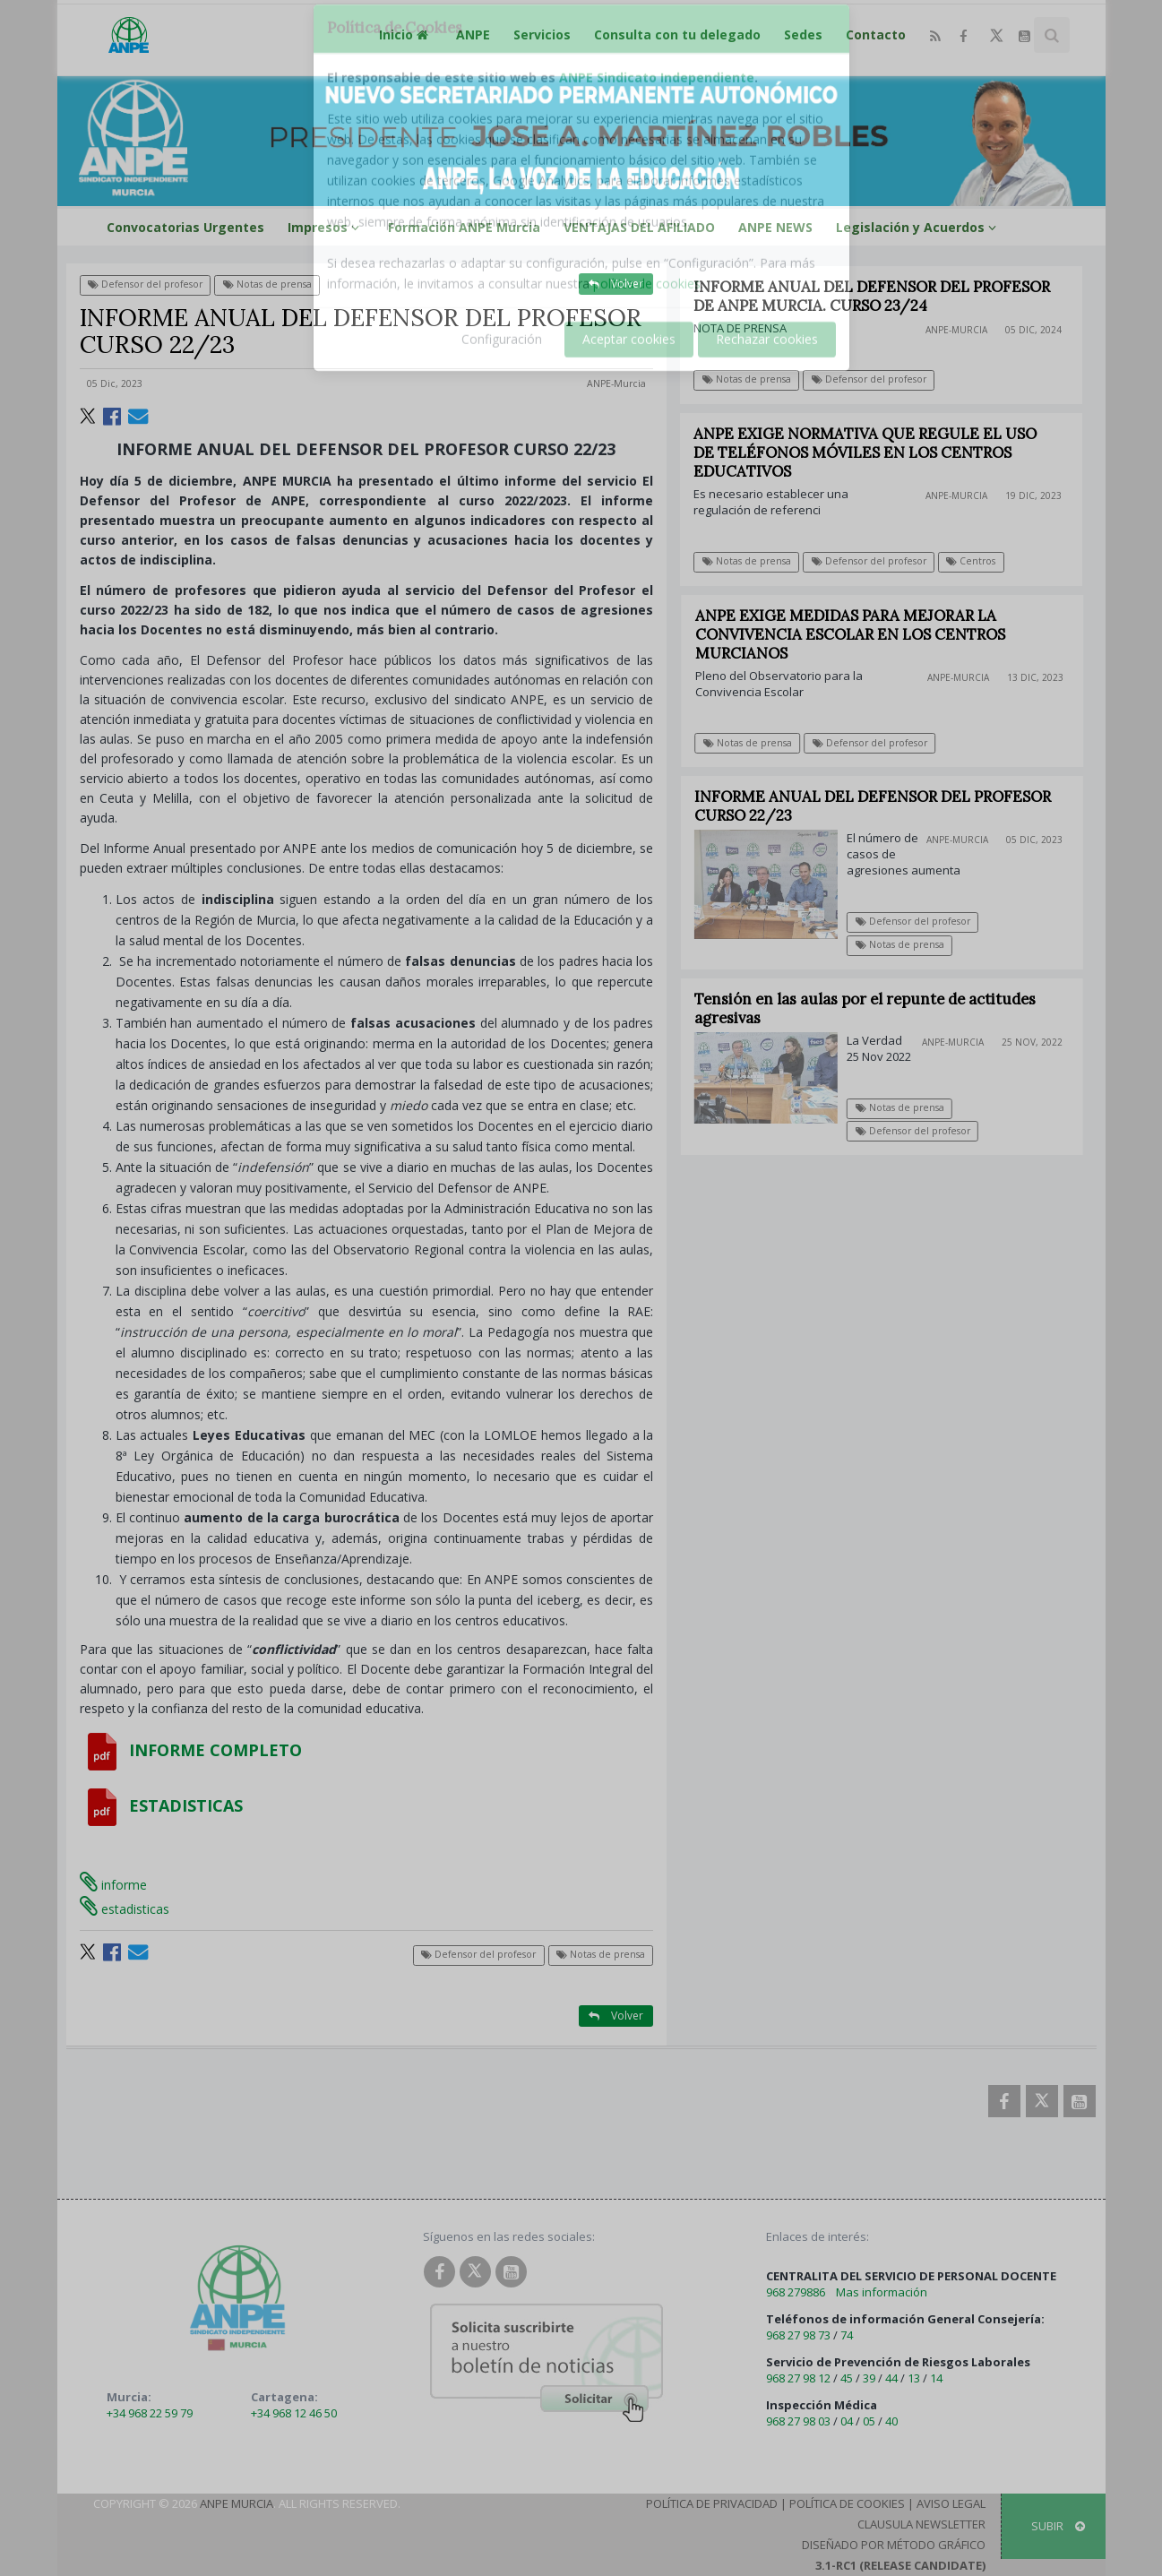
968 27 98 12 (798, 2378)
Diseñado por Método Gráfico (894, 2545)
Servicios (542, 34)
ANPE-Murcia (616, 383)
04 (846, 2421)
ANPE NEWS (775, 227)
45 (846, 2378)
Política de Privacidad (712, 2503)
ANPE (473, 34)
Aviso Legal (951, 2503)
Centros (971, 561)
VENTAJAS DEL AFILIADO (639, 227)
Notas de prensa (267, 284)
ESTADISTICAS (161, 1805)
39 (869, 2378)
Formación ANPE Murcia (464, 227)
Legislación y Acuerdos (919, 227)
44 (891, 2378)
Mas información (881, 2292)
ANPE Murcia (236, 2503)
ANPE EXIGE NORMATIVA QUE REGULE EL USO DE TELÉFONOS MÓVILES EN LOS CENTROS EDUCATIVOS (865, 452)
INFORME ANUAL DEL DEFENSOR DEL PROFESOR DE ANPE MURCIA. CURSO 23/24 (872, 296)
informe (113, 1884)
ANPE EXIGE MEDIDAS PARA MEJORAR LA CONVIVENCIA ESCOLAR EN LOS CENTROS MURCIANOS (860, 634)
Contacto (876, 34)
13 (914, 2378)
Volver (616, 283)
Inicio (406, 34)
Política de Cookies (847, 2503)
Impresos (326, 227)
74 (846, 2335)
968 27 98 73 (798, 2335)
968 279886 (795, 2292)
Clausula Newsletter (921, 2524)
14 (936, 2378)
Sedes (803, 34)
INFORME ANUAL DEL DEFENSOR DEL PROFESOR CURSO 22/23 (881, 806)
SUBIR (1058, 2526)
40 (891, 2421)
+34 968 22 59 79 (150, 2413)
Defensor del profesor (145, 284)
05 (869, 2421)
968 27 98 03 (798, 2421)
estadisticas (124, 1908)
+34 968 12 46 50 (294, 2413)
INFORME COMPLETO (191, 1750)
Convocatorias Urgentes (185, 227)
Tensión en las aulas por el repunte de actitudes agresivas (874, 1008)
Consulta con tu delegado (677, 34)
